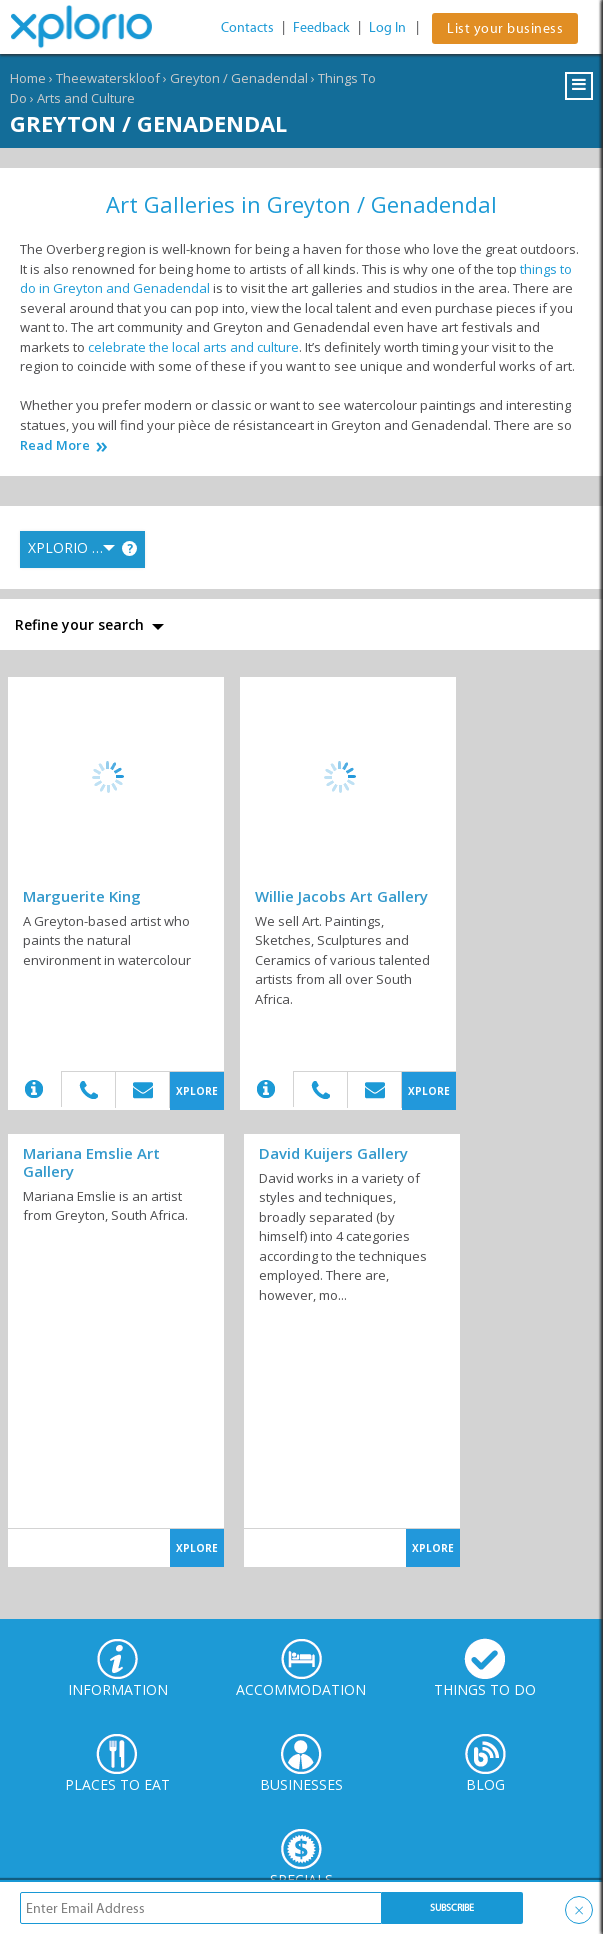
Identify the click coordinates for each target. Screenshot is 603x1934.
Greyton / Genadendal (239, 78)
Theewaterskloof (108, 78)
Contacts (247, 27)
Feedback (321, 27)
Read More (55, 445)
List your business (505, 28)
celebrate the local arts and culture (193, 347)
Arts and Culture (86, 98)
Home (28, 78)
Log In (387, 27)
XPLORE (197, 1091)
